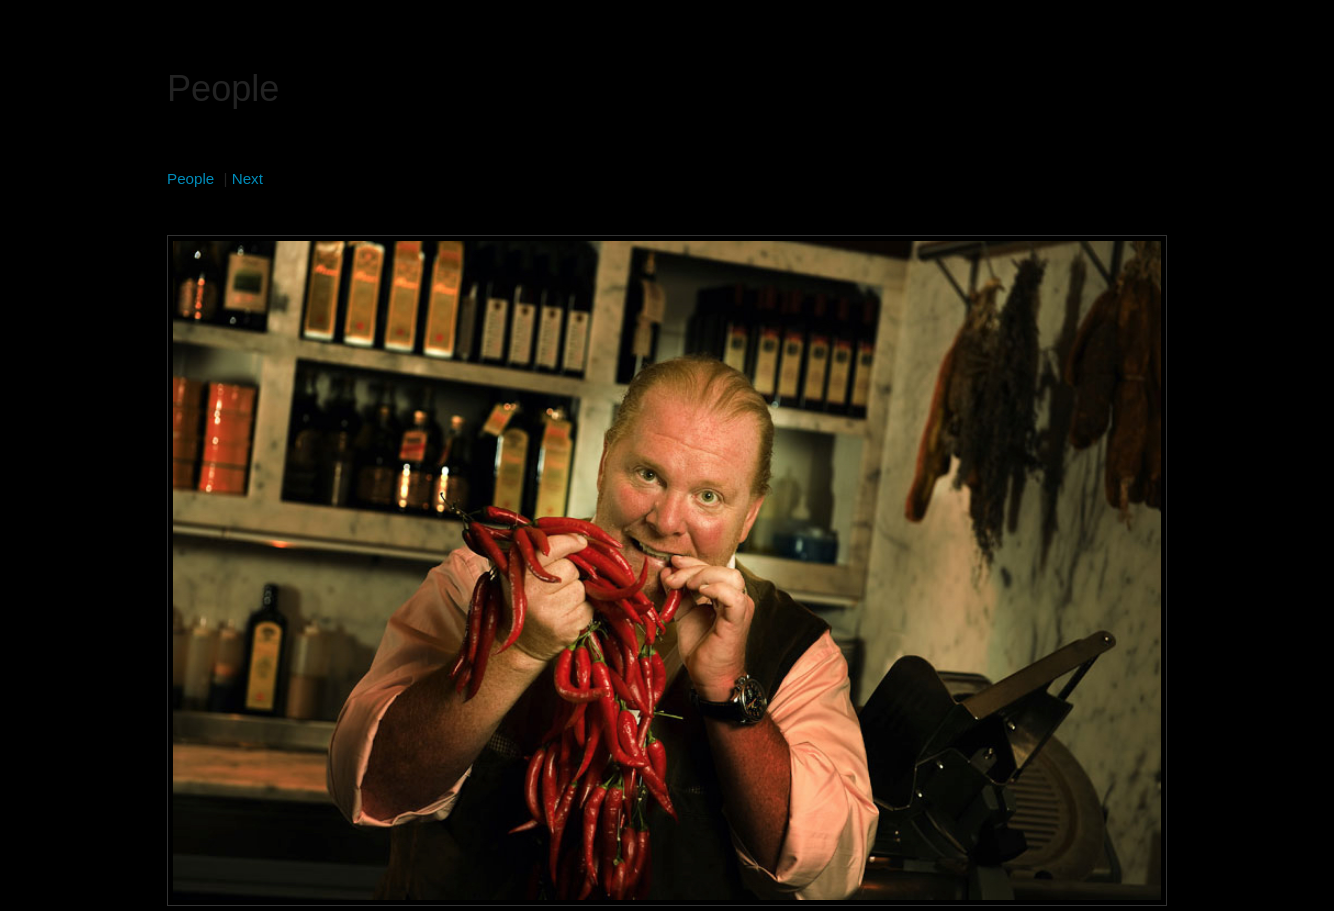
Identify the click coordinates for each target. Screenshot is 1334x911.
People (190, 178)
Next (247, 178)
